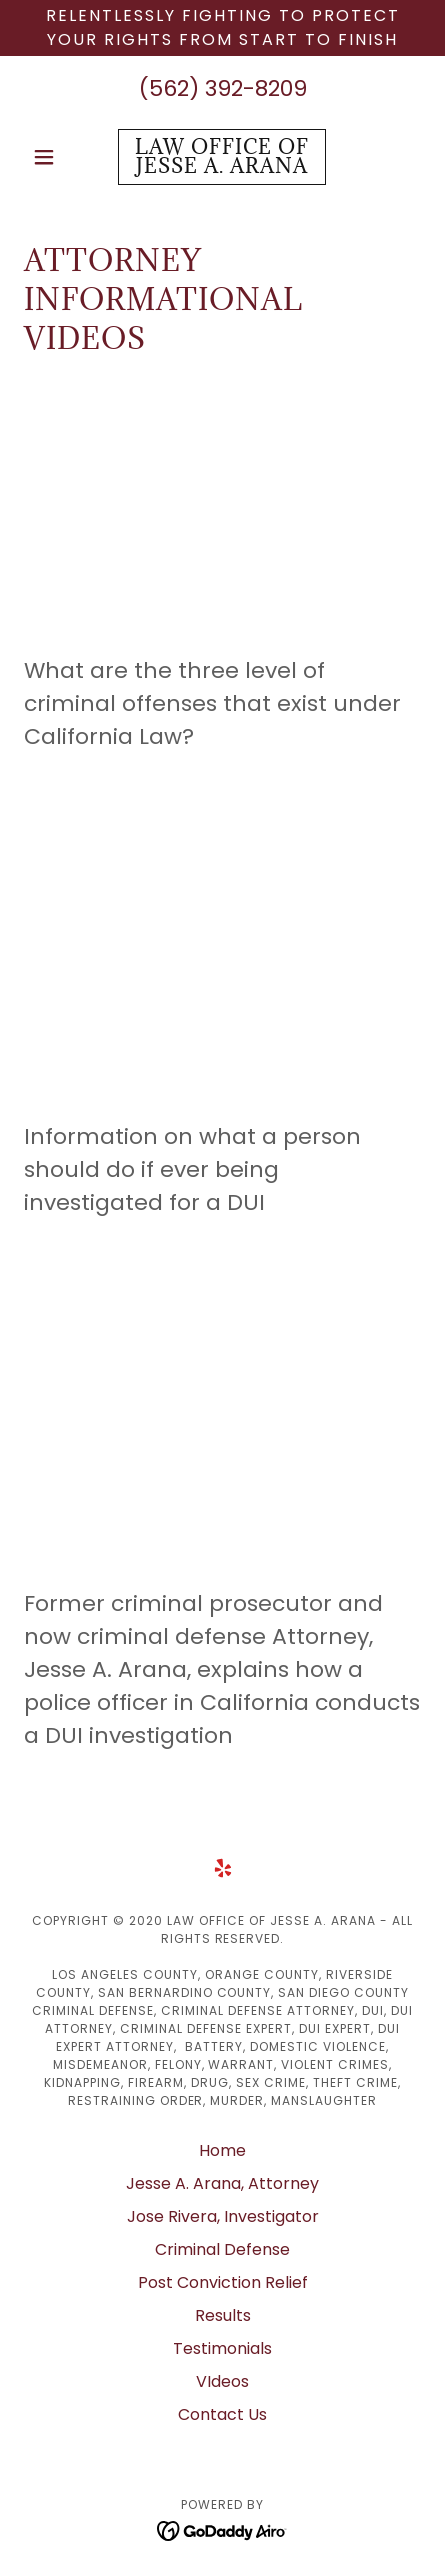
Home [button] (222, 2150)
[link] (223, 157)
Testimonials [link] (222, 2348)
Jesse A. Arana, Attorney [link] (222, 2183)
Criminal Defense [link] (222, 2249)
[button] (54, 157)
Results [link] (223, 2315)
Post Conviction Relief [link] (223, 2282)
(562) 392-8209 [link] (223, 88)
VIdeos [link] (222, 2381)
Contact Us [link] (222, 2414)
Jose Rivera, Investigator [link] (223, 2216)
